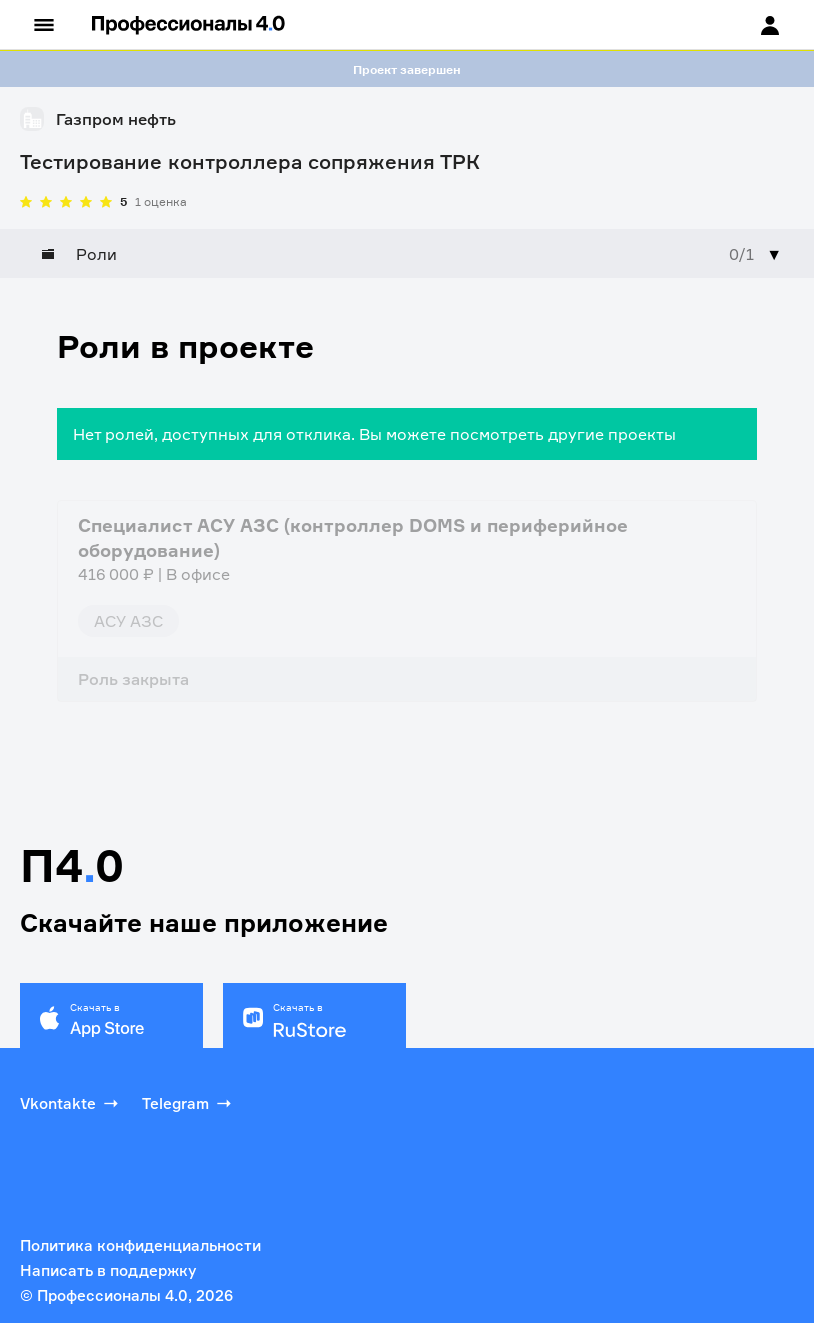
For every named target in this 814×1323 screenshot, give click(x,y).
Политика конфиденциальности (140, 1245)
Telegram (188, 1103)
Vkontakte (71, 1103)
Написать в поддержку (108, 1270)
